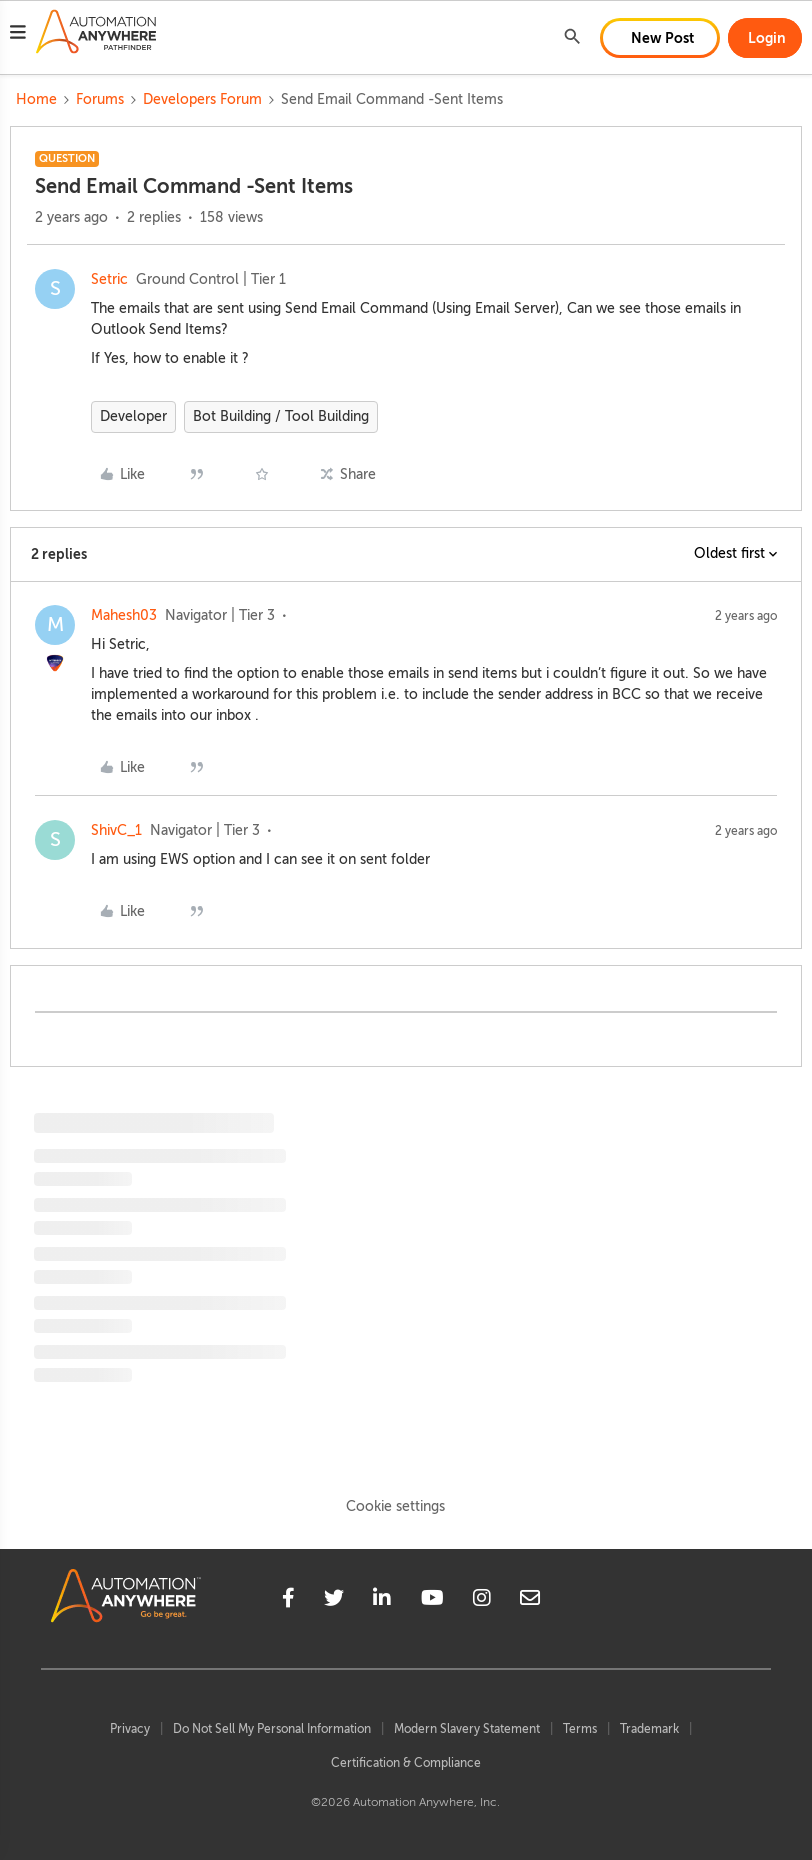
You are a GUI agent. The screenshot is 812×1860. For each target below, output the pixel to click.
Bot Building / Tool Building (281, 416)
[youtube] (432, 1601)
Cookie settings (395, 1506)
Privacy (130, 1729)
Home (36, 99)
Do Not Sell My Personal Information (272, 1729)
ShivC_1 (116, 830)
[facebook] (288, 1601)
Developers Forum (202, 99)
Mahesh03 (124, 615)
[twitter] (334, 1601)
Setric (109, 279)
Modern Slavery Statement (467, 1729)
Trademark (649, 1729)
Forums (100, 99)
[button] (18, 35)
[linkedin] (382, 1601)
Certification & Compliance (406, 1763)
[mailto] (530, 1601)
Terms (580, 1729)
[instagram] (482, 1601)
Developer (133, 416)
